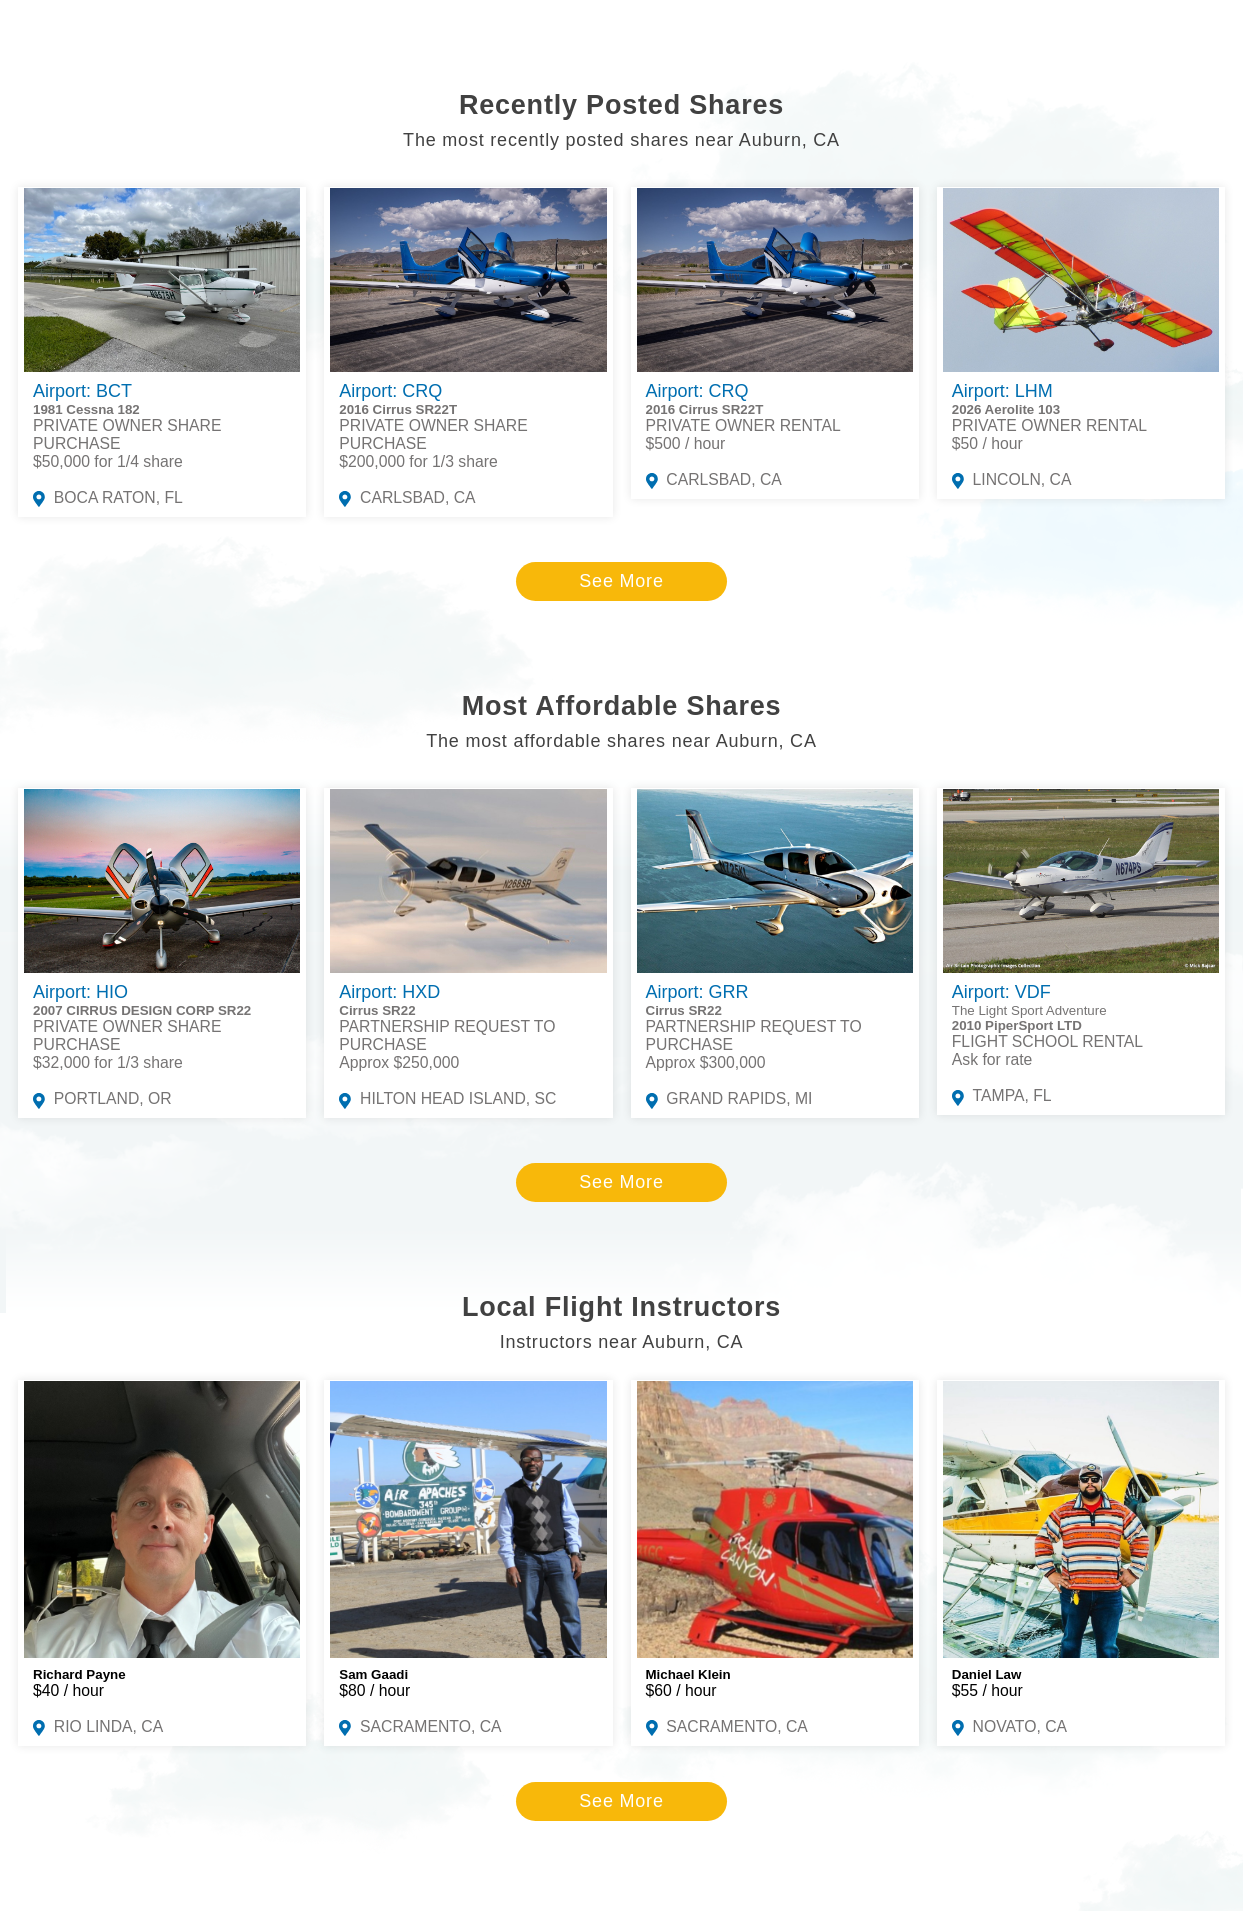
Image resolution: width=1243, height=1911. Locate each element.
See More (621, 581)
